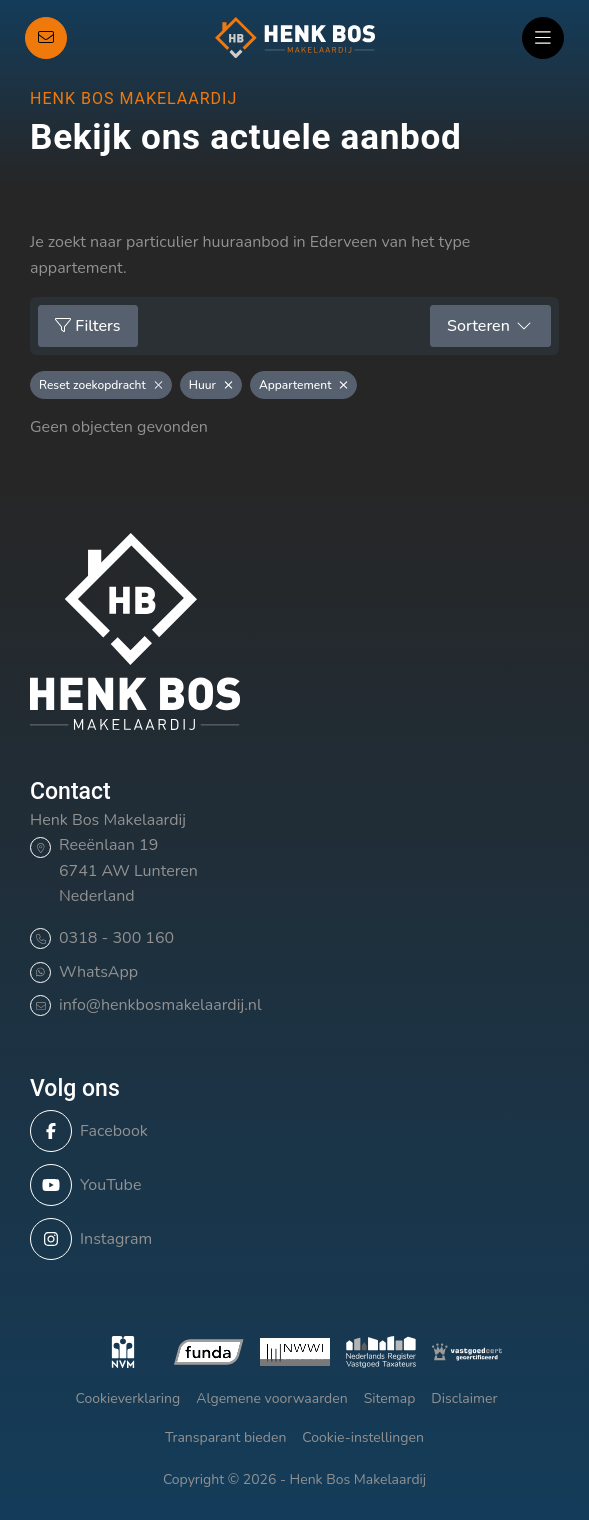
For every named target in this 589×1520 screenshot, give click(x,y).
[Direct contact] (46, 38)
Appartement (304, 385)
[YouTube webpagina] (288, 1185)
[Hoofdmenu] (543, 38)
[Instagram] (288, 1239)
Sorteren (490, 326)
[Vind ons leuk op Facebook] (288, 1131)
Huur (211, 385)
